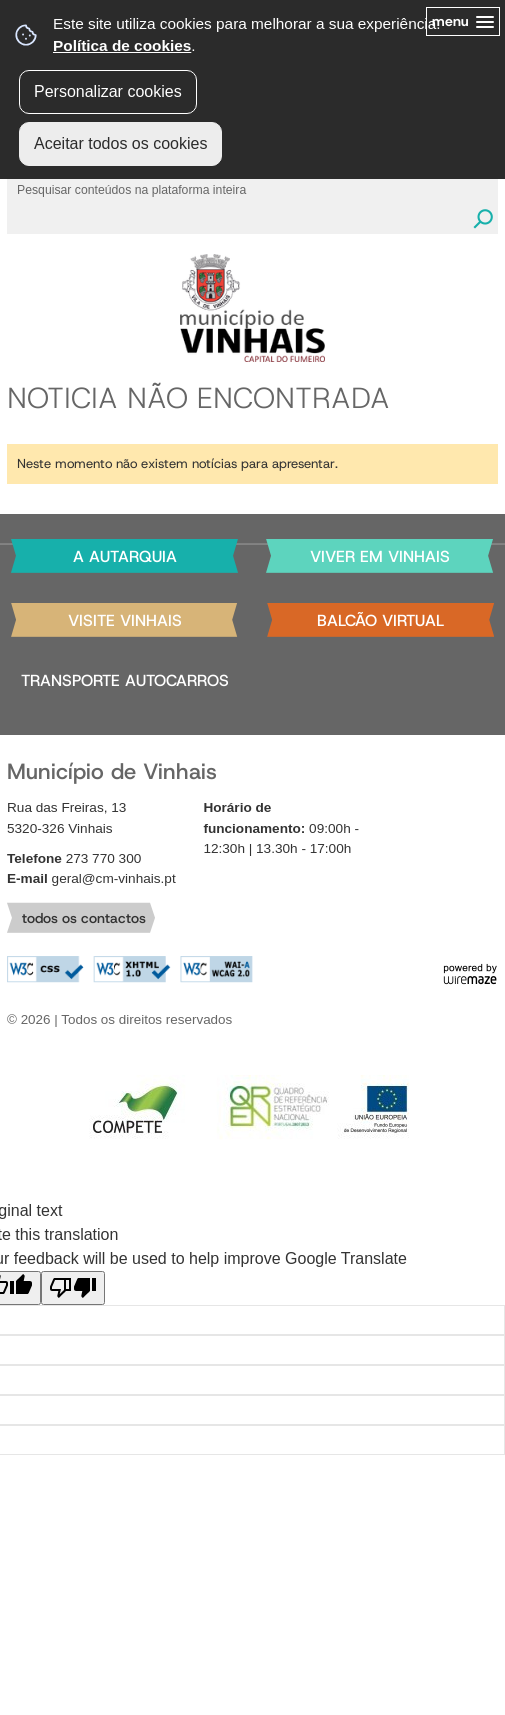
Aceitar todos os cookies (120, 143)
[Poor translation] (73, 1288)
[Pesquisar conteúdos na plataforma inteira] (483, 219)
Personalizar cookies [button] (108, 91)
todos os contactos (84, 918)
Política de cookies (122, 45)
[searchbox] (242, 189)
